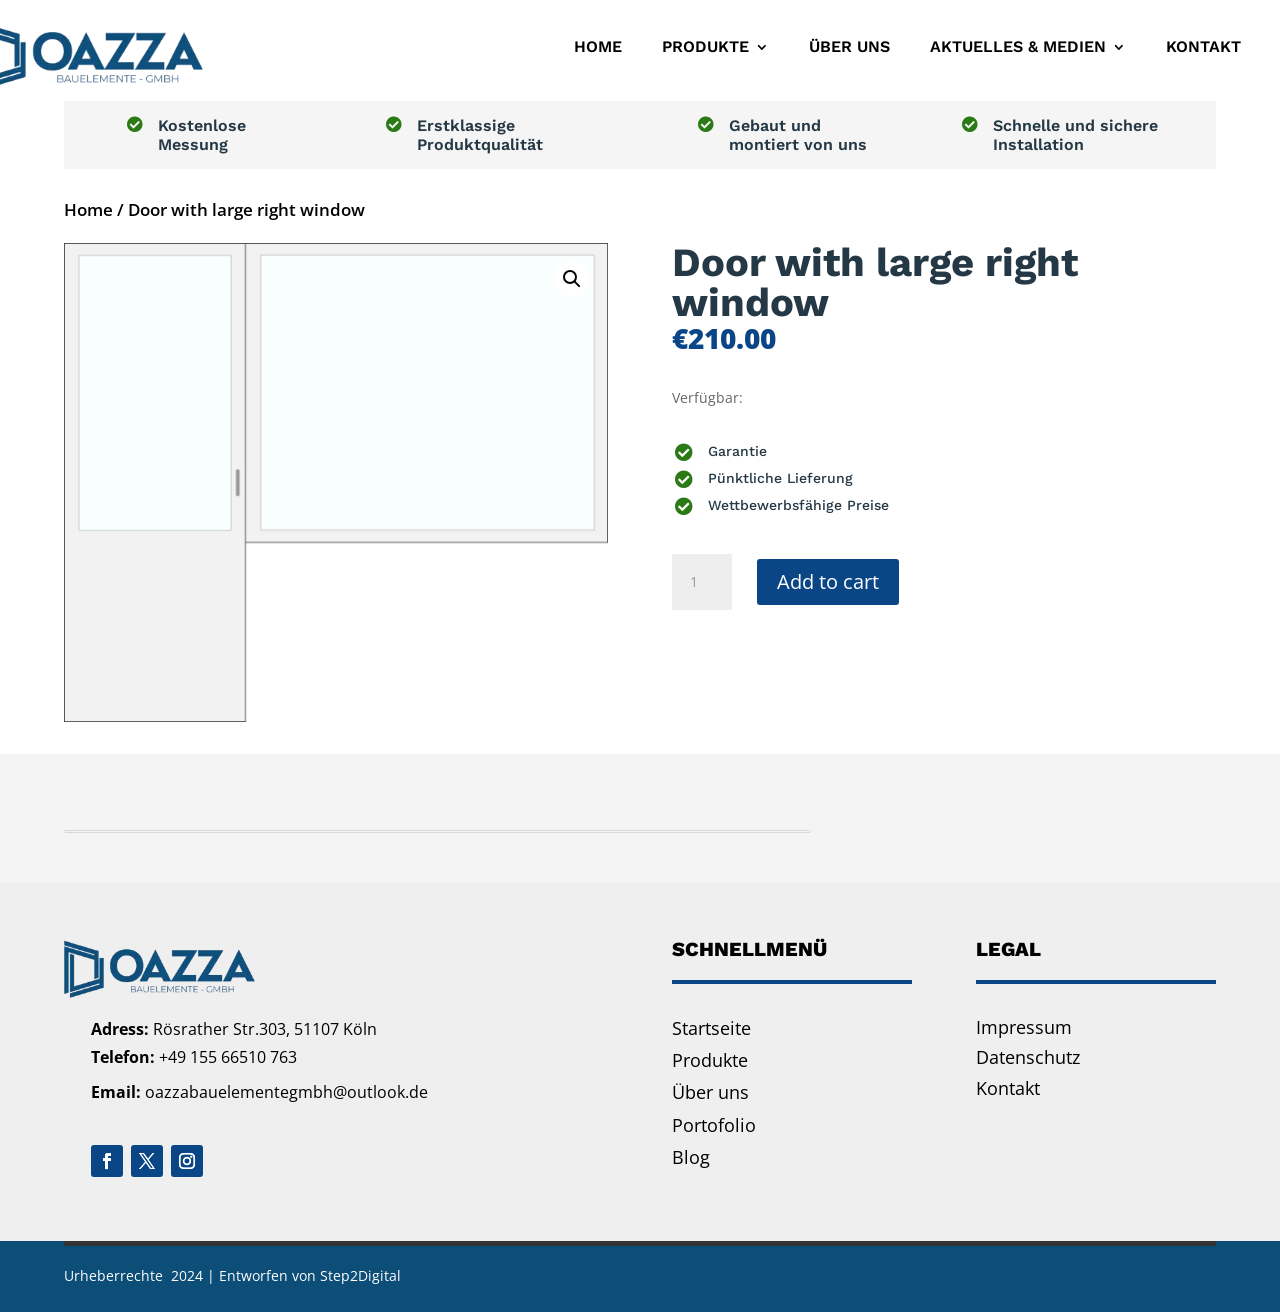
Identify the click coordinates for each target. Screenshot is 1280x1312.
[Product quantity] (702, 582)
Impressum (1024, 1027)
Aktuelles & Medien (1018, 46)
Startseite (711, 1028)
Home (598, 46)
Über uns (849, 46)
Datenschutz (1028, 1057)
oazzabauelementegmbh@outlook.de (286, 1092)
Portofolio (714, 1125)
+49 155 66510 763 (228, 1057)
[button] (572, 279)
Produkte (705, 46)
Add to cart (828, 581)
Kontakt (1203, 46)
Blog (691, 1157)
